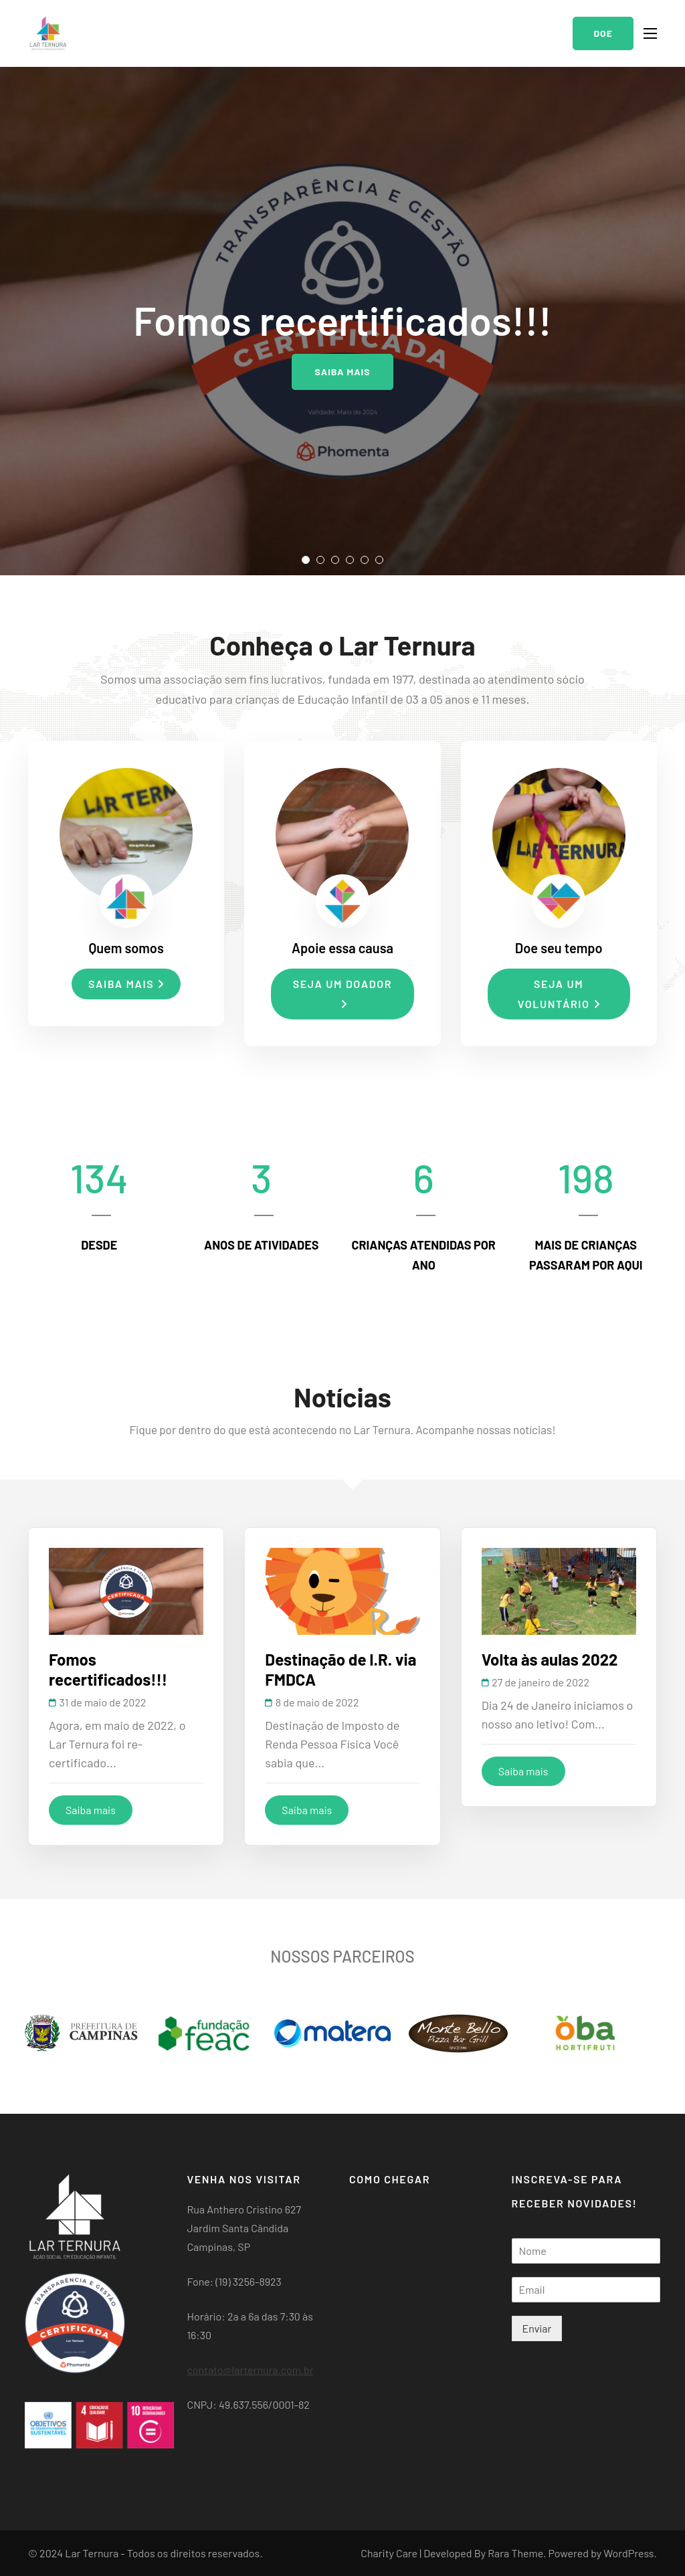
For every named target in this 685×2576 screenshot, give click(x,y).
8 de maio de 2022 (317, 1702)
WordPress (628, 2553)
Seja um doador (342, 993)
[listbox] (342, 321)
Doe (603, 33)
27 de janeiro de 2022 (540, 1682)
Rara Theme (515, 2553)
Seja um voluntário (559, 993)
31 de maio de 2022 (103, 1702)
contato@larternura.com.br (250, 2369)
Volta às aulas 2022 (550, 1659)
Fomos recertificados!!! (108, 1669)
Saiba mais (342, 371)
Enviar (537, 2328)
